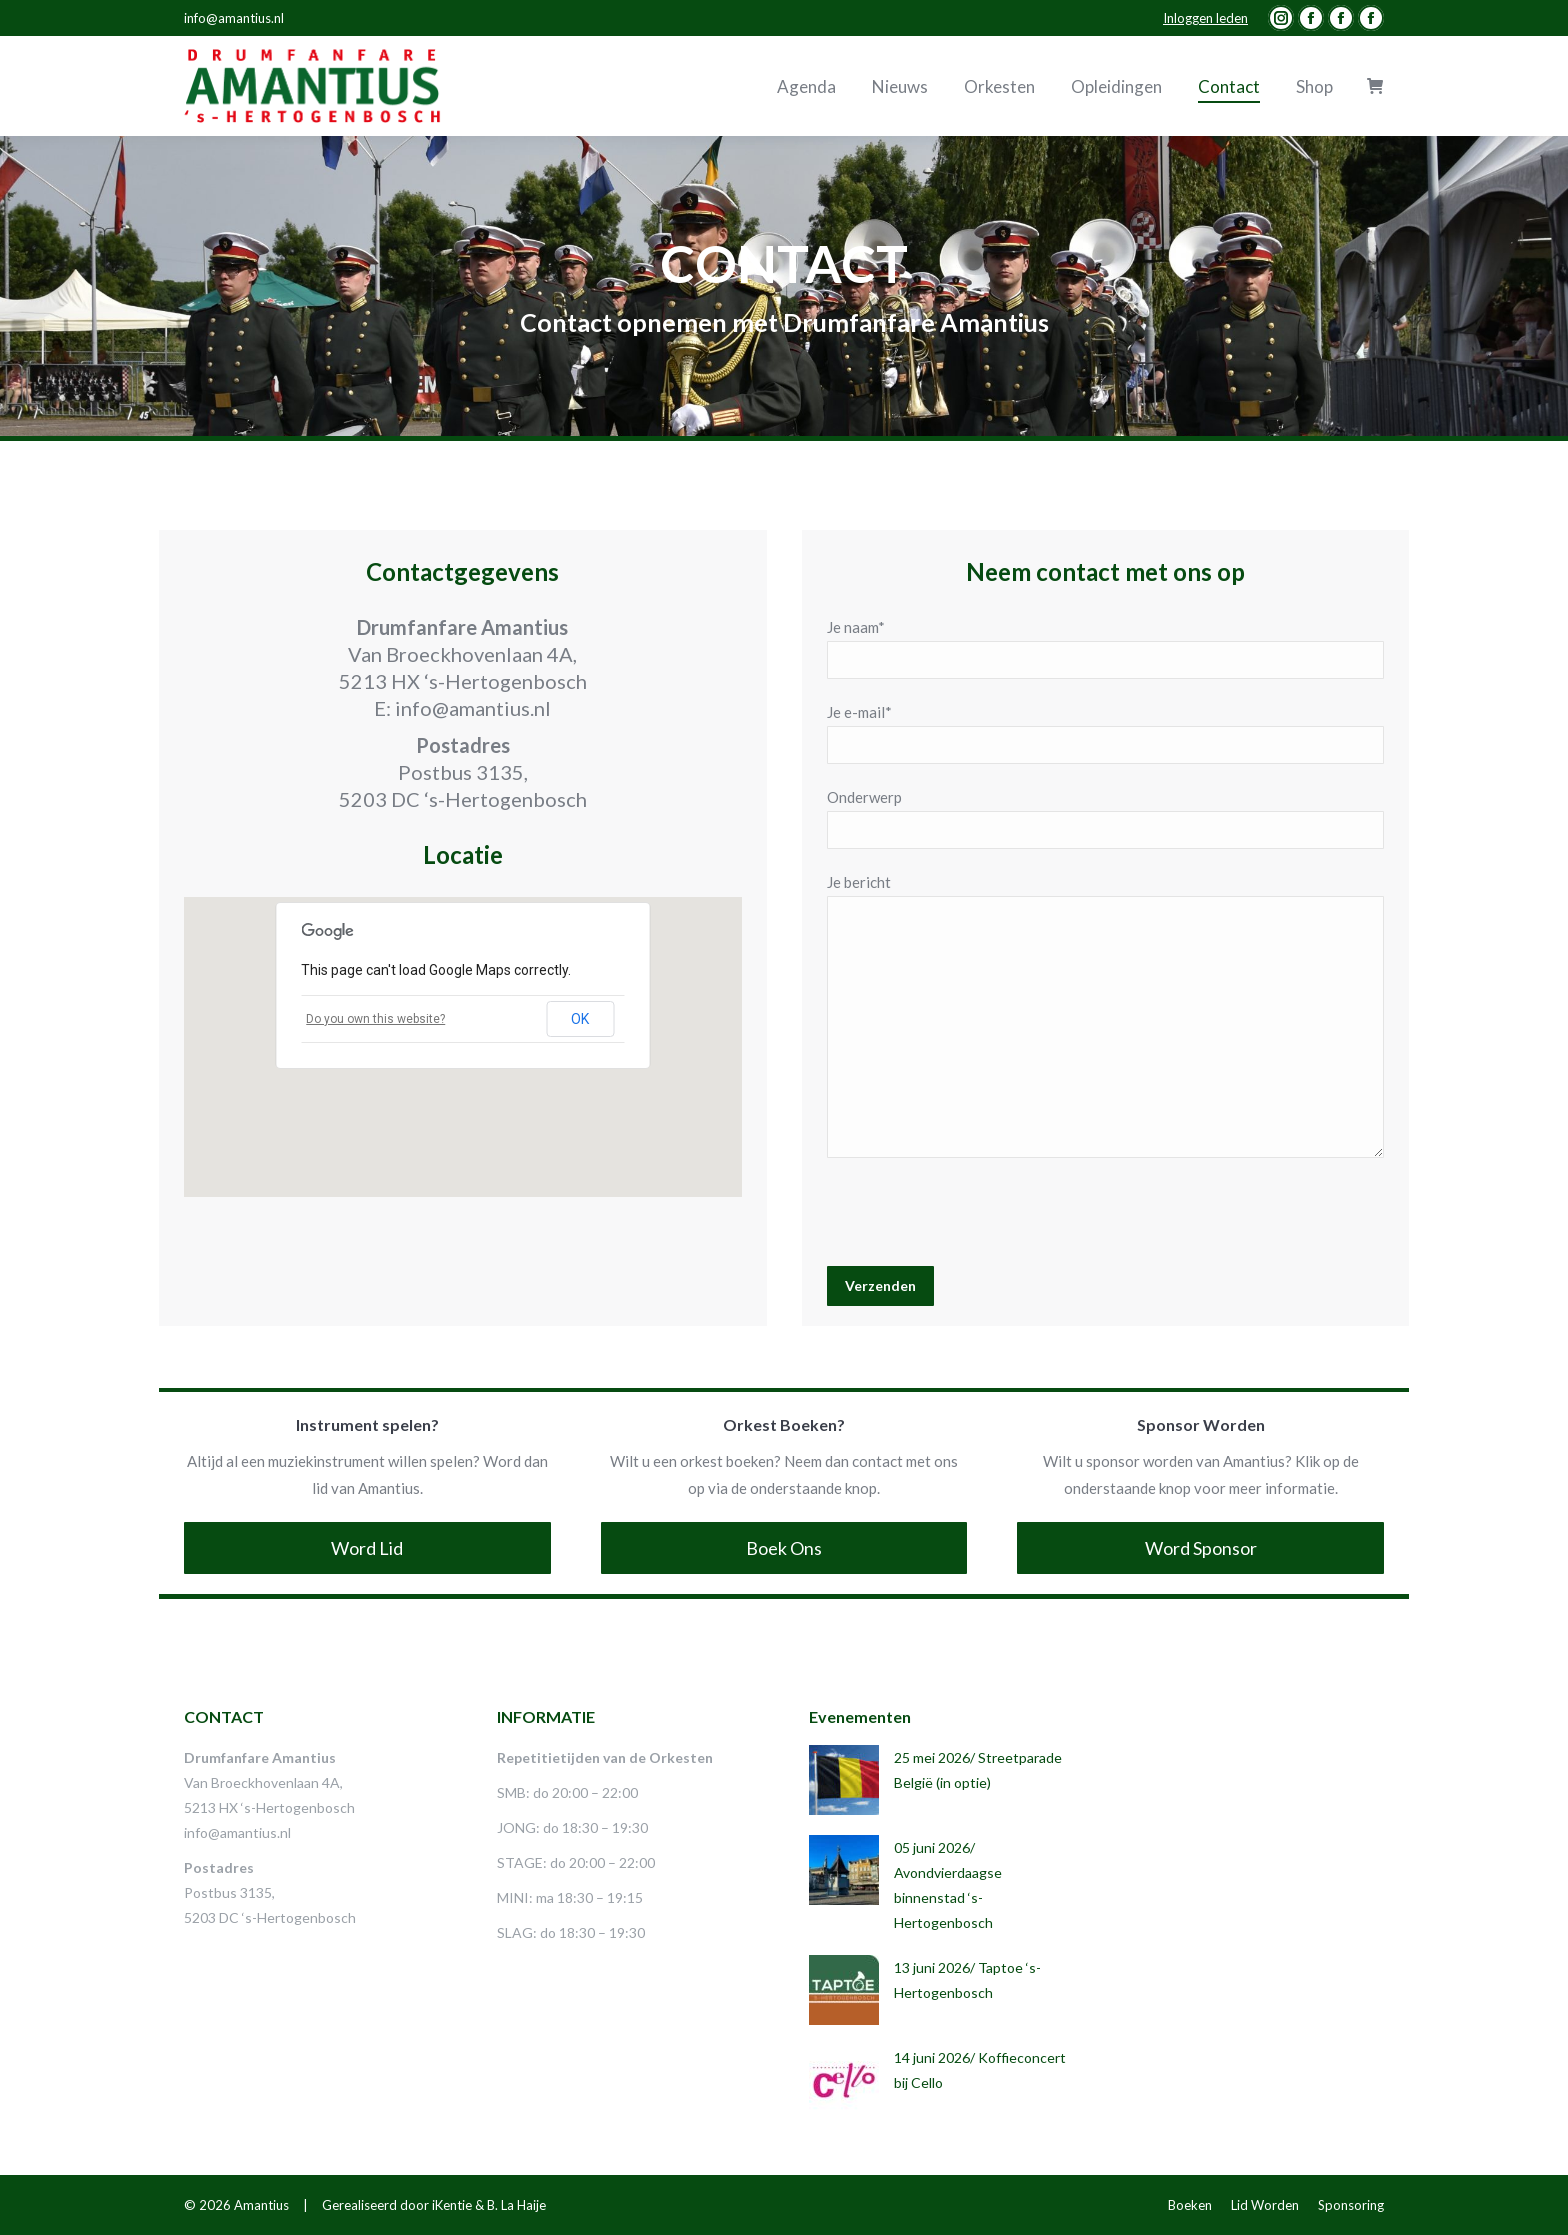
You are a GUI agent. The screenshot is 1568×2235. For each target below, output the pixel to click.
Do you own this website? (375, 1019)
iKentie (452, 2205)
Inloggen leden (1205, 18)
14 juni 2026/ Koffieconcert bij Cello (980, 2070)
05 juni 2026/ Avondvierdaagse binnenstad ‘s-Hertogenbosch (948, 1885)
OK (580, 1019)
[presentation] (979, 1217)
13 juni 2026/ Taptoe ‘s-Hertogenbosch (967, 1980)
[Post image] (844, 1780)
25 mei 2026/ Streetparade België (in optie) (978, 1770)
